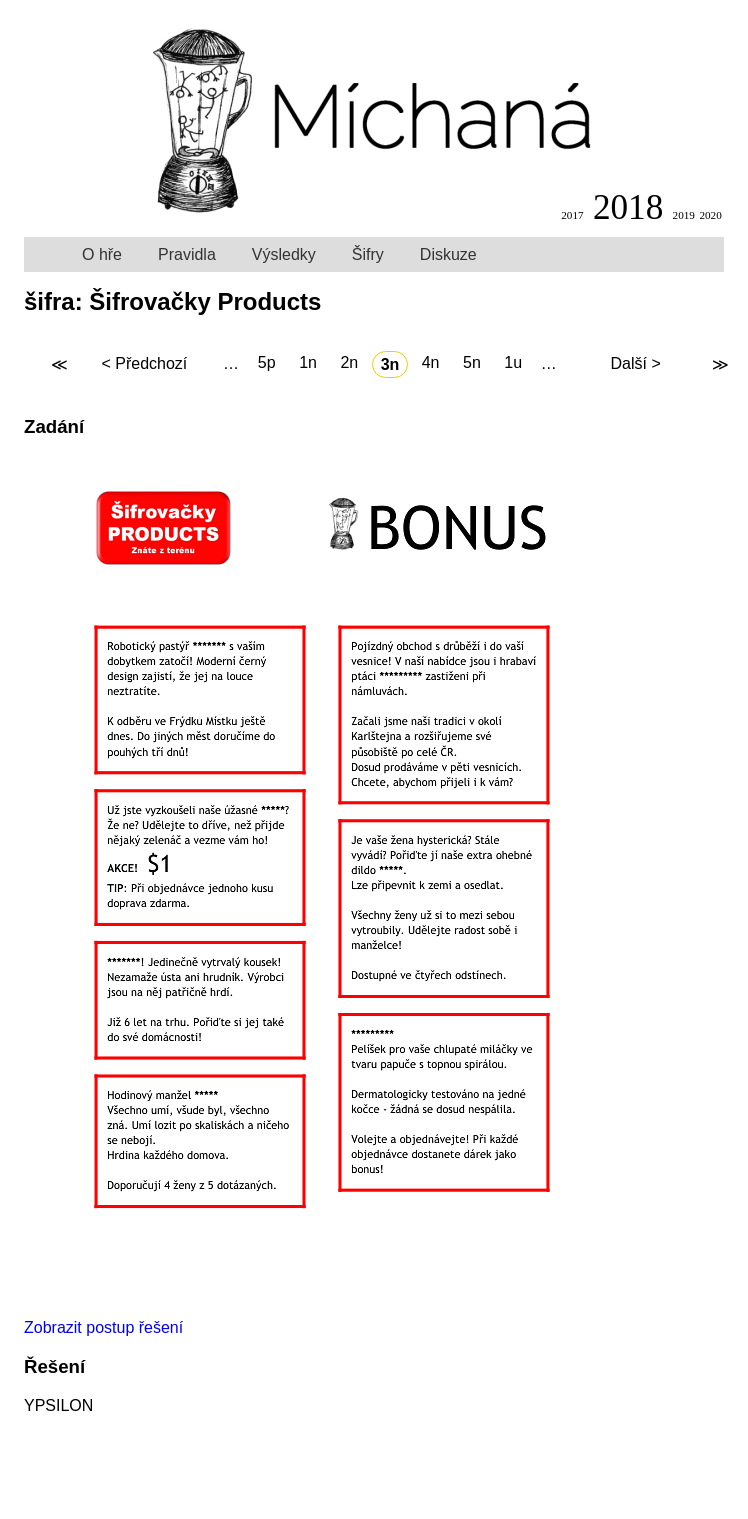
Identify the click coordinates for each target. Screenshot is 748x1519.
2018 (628, 207)
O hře (102, 254)
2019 (684, 215)
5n (472, 363)
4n (431, 363)
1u (513, 363)
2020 (710, 215)
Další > (635, 364)
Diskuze (448, 254)
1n (308, 363)
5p (267, 363)
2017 (572, 215)
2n (349, 363)
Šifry (368, 254)
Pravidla (187, 254)
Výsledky (284, 254)
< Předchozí (144, 364)
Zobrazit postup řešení (103, 1327)
